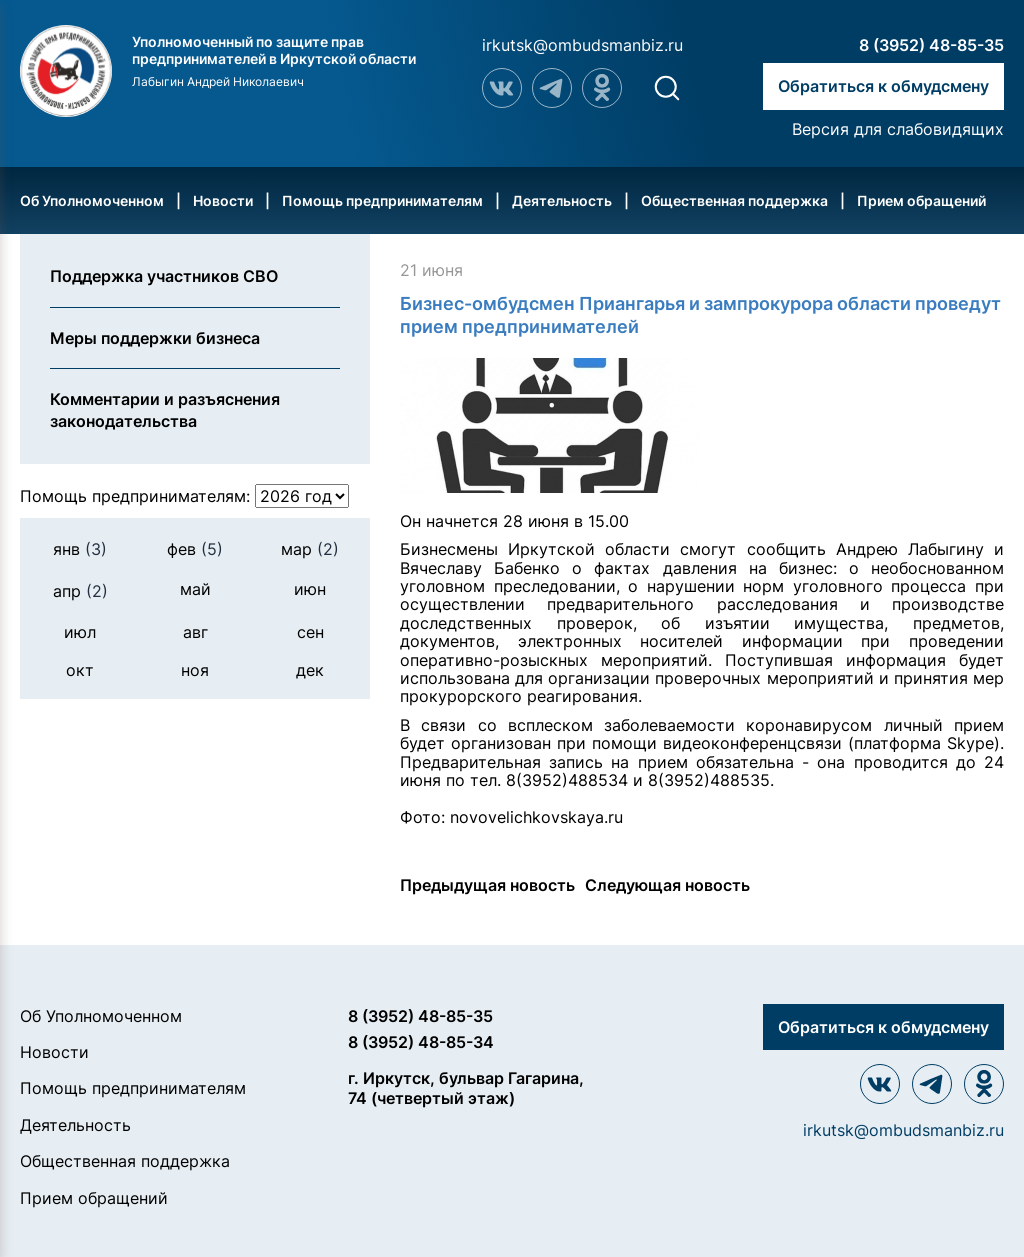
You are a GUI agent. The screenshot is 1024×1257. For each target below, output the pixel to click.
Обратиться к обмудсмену (883, 86)
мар (310, 549)
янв (80, 549)
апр (80, 591)
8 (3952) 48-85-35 (931, 45)
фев (195, 549)
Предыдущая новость (487, 885)
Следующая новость (667, 885)
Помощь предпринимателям (382, 200)
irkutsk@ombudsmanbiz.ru (582, 45)
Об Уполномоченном (92, 200)
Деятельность (562, 200)
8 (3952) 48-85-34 (421, 1042)
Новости (223, 200)
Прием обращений (921, 200)
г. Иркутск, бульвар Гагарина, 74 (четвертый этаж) (466, 1087)
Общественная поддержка (734, 200)
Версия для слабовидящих (898, 129)
